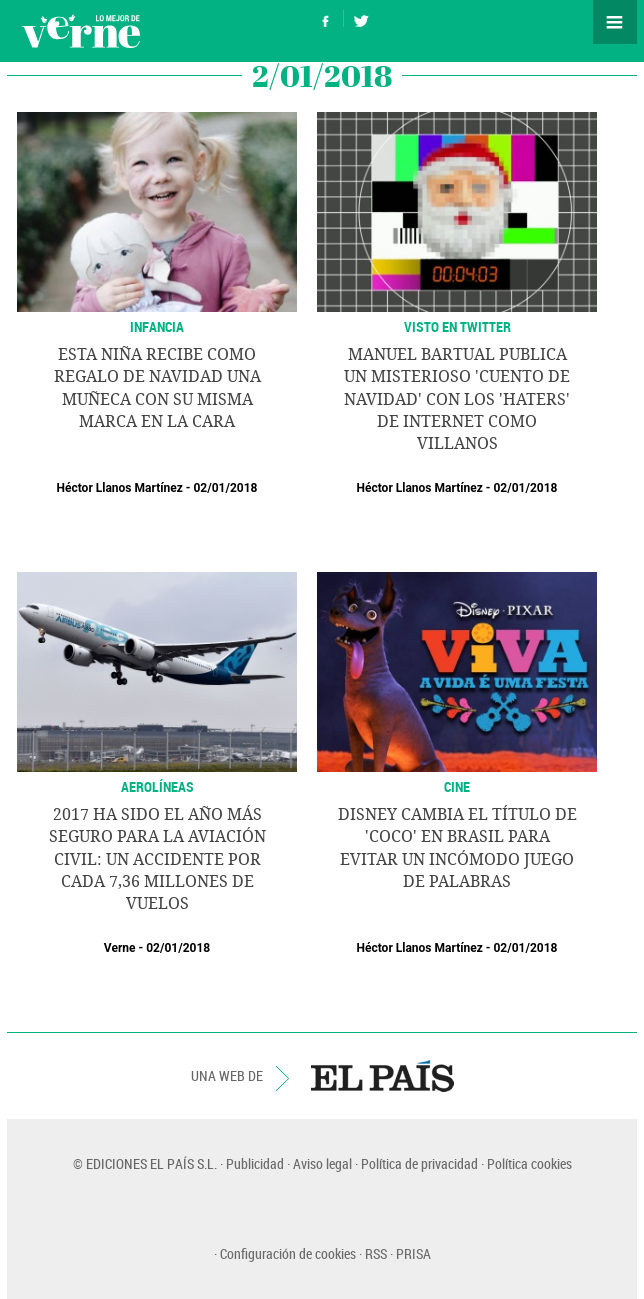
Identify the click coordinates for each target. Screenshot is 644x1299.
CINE (457, 786)
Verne (81, 31)
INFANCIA (157, 326)
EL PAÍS (382, 1076)
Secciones (615, 22)
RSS (376, 1253)
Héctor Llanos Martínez (120, 488)
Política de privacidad (419, 1163)
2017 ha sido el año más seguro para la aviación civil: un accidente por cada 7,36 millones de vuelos (157, 859)
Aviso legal (322, 1163)
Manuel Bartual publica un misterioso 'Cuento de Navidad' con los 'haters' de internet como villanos (457, 399)
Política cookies (529, 1163)
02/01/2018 (225, 488)
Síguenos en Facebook (326, 18)
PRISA (413, 1253)
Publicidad (255, 1163)
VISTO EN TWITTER (457, 326)
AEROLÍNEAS (157, 786)
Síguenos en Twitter (361, 18)
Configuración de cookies (288, 1253)
